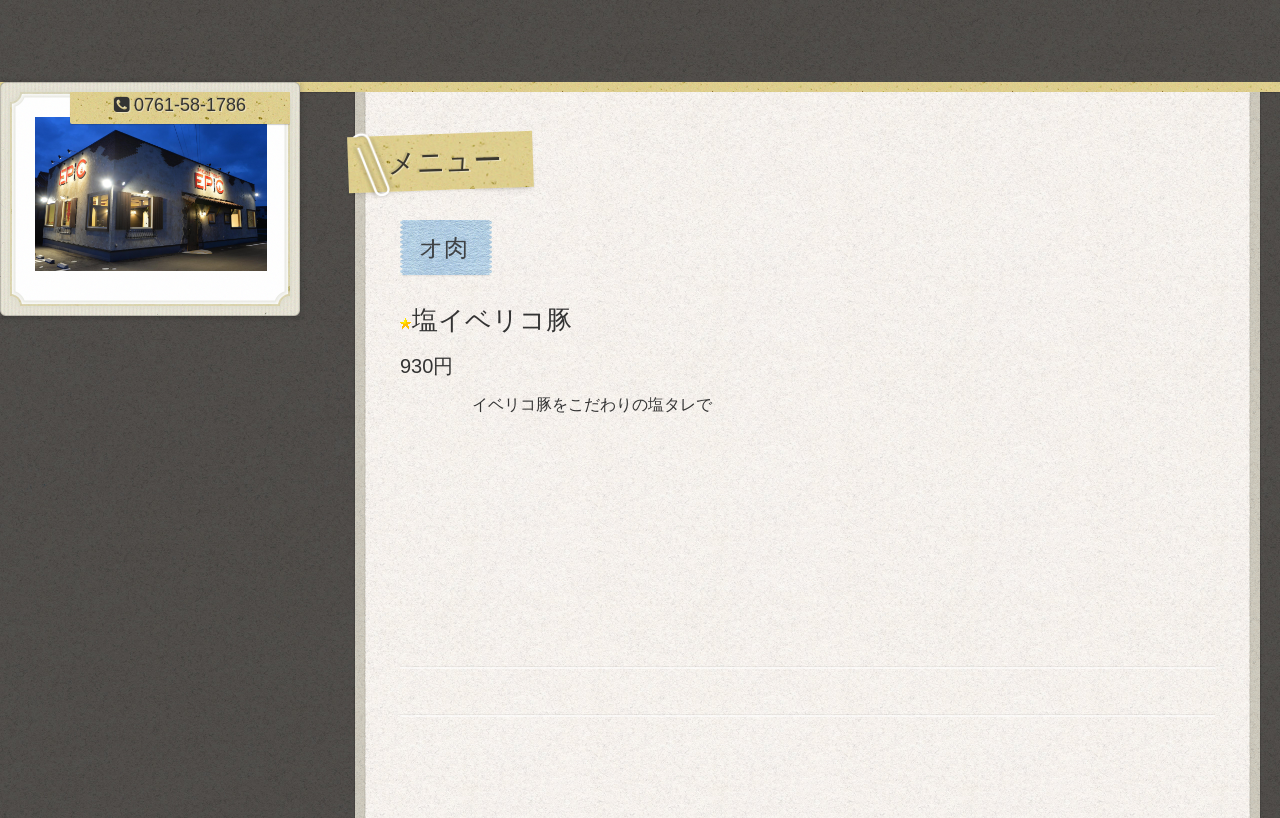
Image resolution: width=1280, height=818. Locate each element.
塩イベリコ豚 (492, 320)
